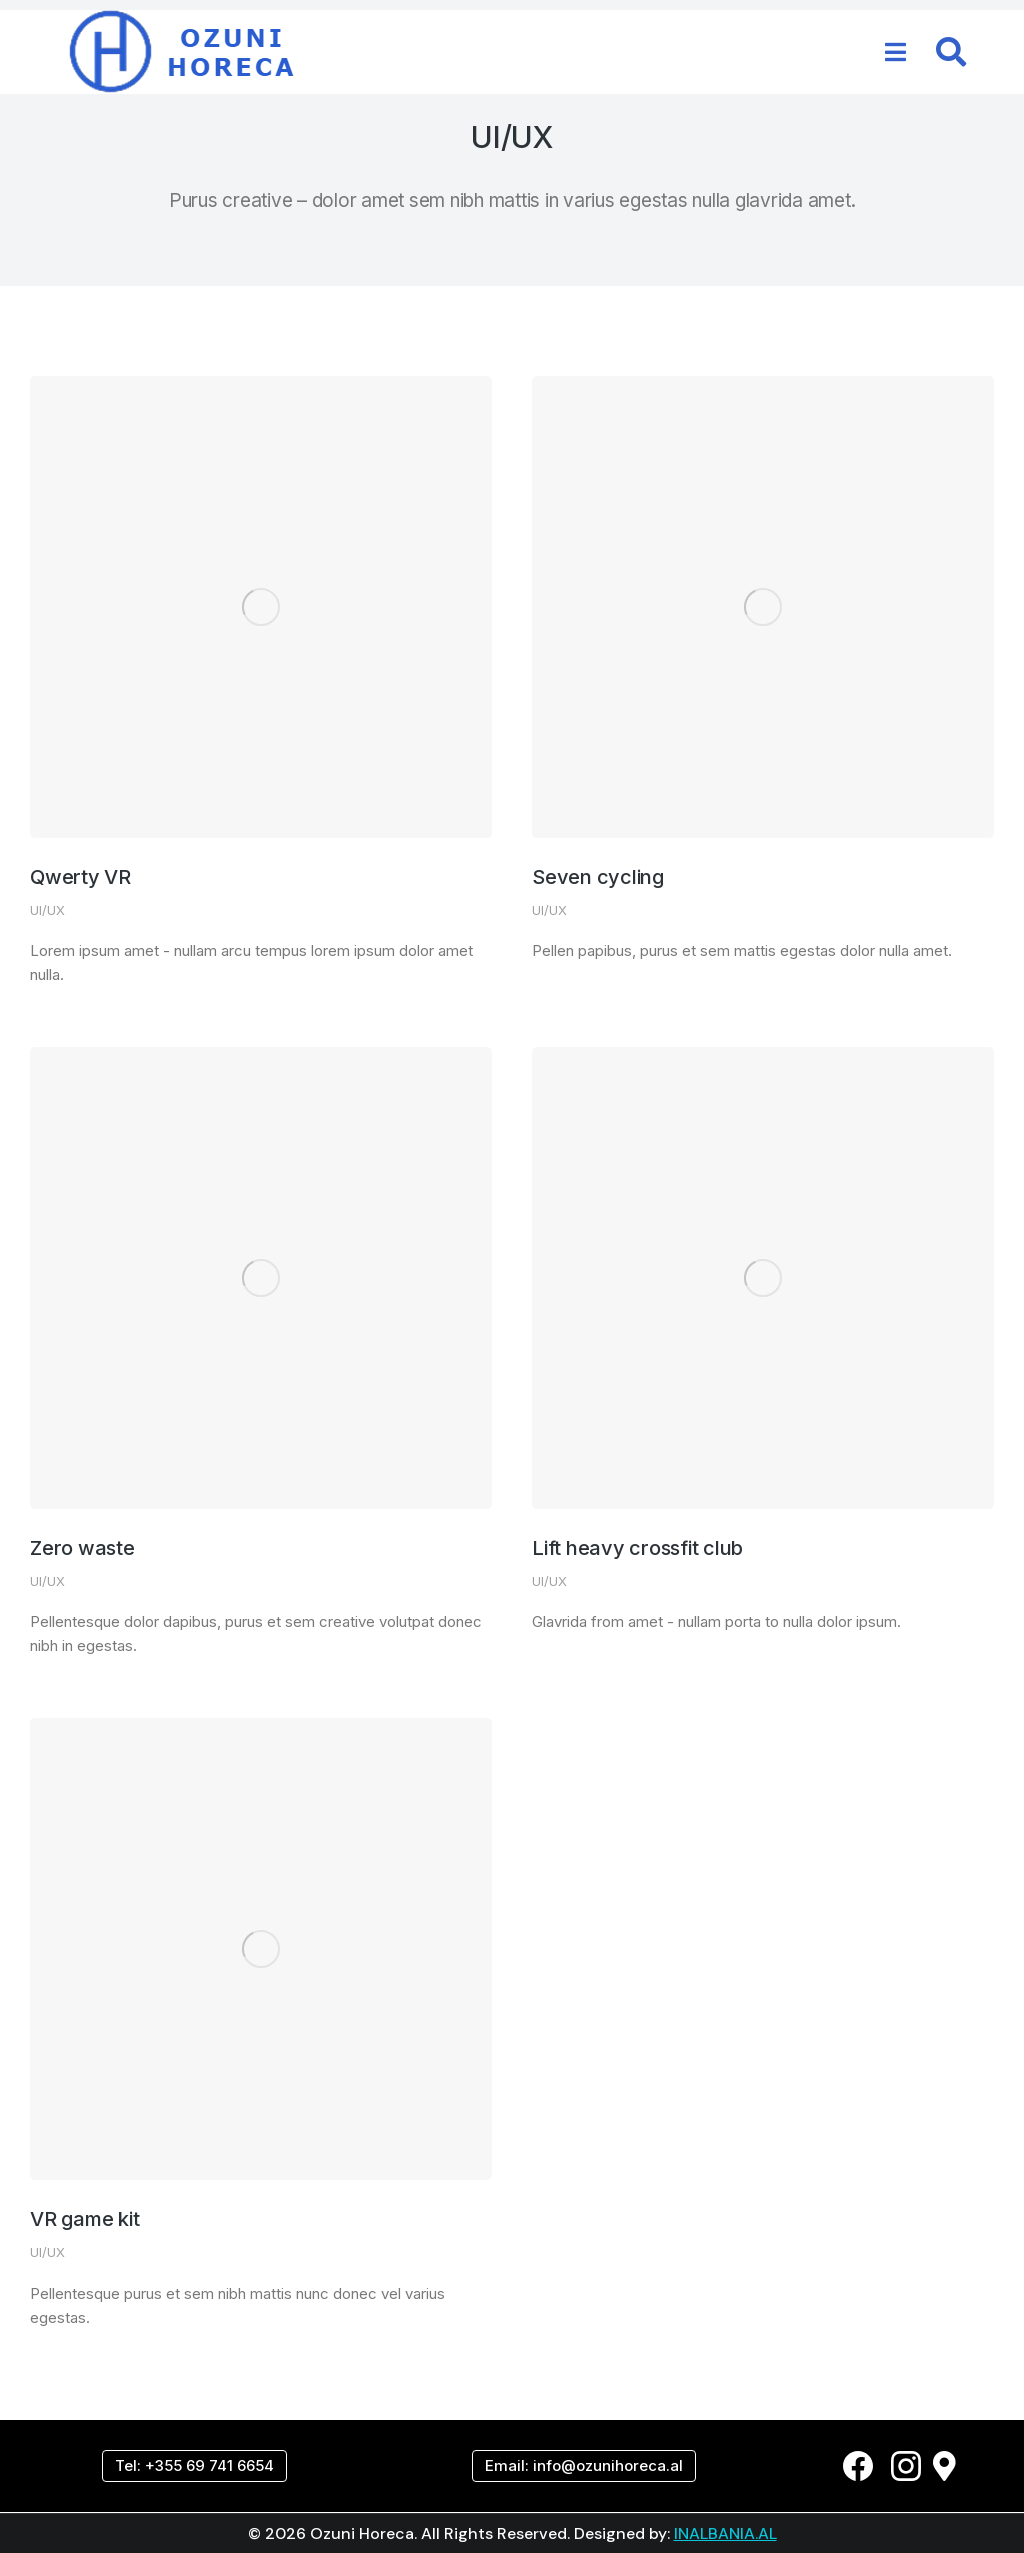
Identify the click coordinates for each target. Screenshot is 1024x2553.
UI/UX (47, 910)
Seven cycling (598, 877)
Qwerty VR (80, 877)
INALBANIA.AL (725, 2533)
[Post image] (261, 607)
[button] (896, 52)
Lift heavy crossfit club (637, 1548)
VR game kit (84, 2219)
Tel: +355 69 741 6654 (194, 2465)
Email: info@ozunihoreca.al (584, 2465)
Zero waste (82, 1548)
